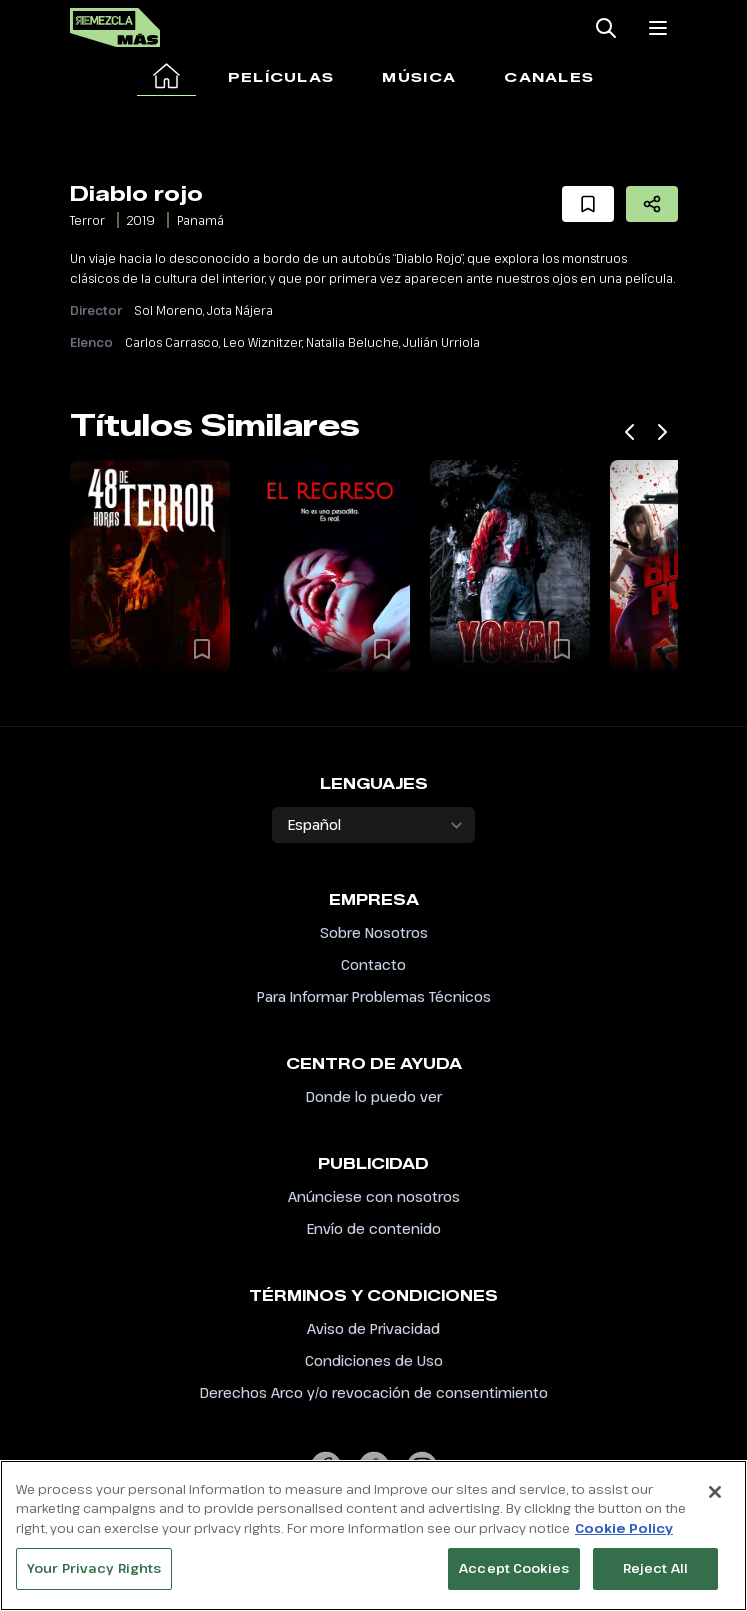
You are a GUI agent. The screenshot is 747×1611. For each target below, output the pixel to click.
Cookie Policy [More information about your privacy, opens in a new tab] (624, 1533)
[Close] (715, 1497)
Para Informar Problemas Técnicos (374, 996)
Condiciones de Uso (374, 1360)
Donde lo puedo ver (374, 1096)
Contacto (373, 964)
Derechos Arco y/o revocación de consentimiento (374, 1392)
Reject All (655, 1574)
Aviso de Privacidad (373, 1328)
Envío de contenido (374, 1228)
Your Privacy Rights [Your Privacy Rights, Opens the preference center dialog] (94, 1574)
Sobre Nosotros (374, 932)
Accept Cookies (514, 1574)
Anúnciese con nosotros (374, 1196)
